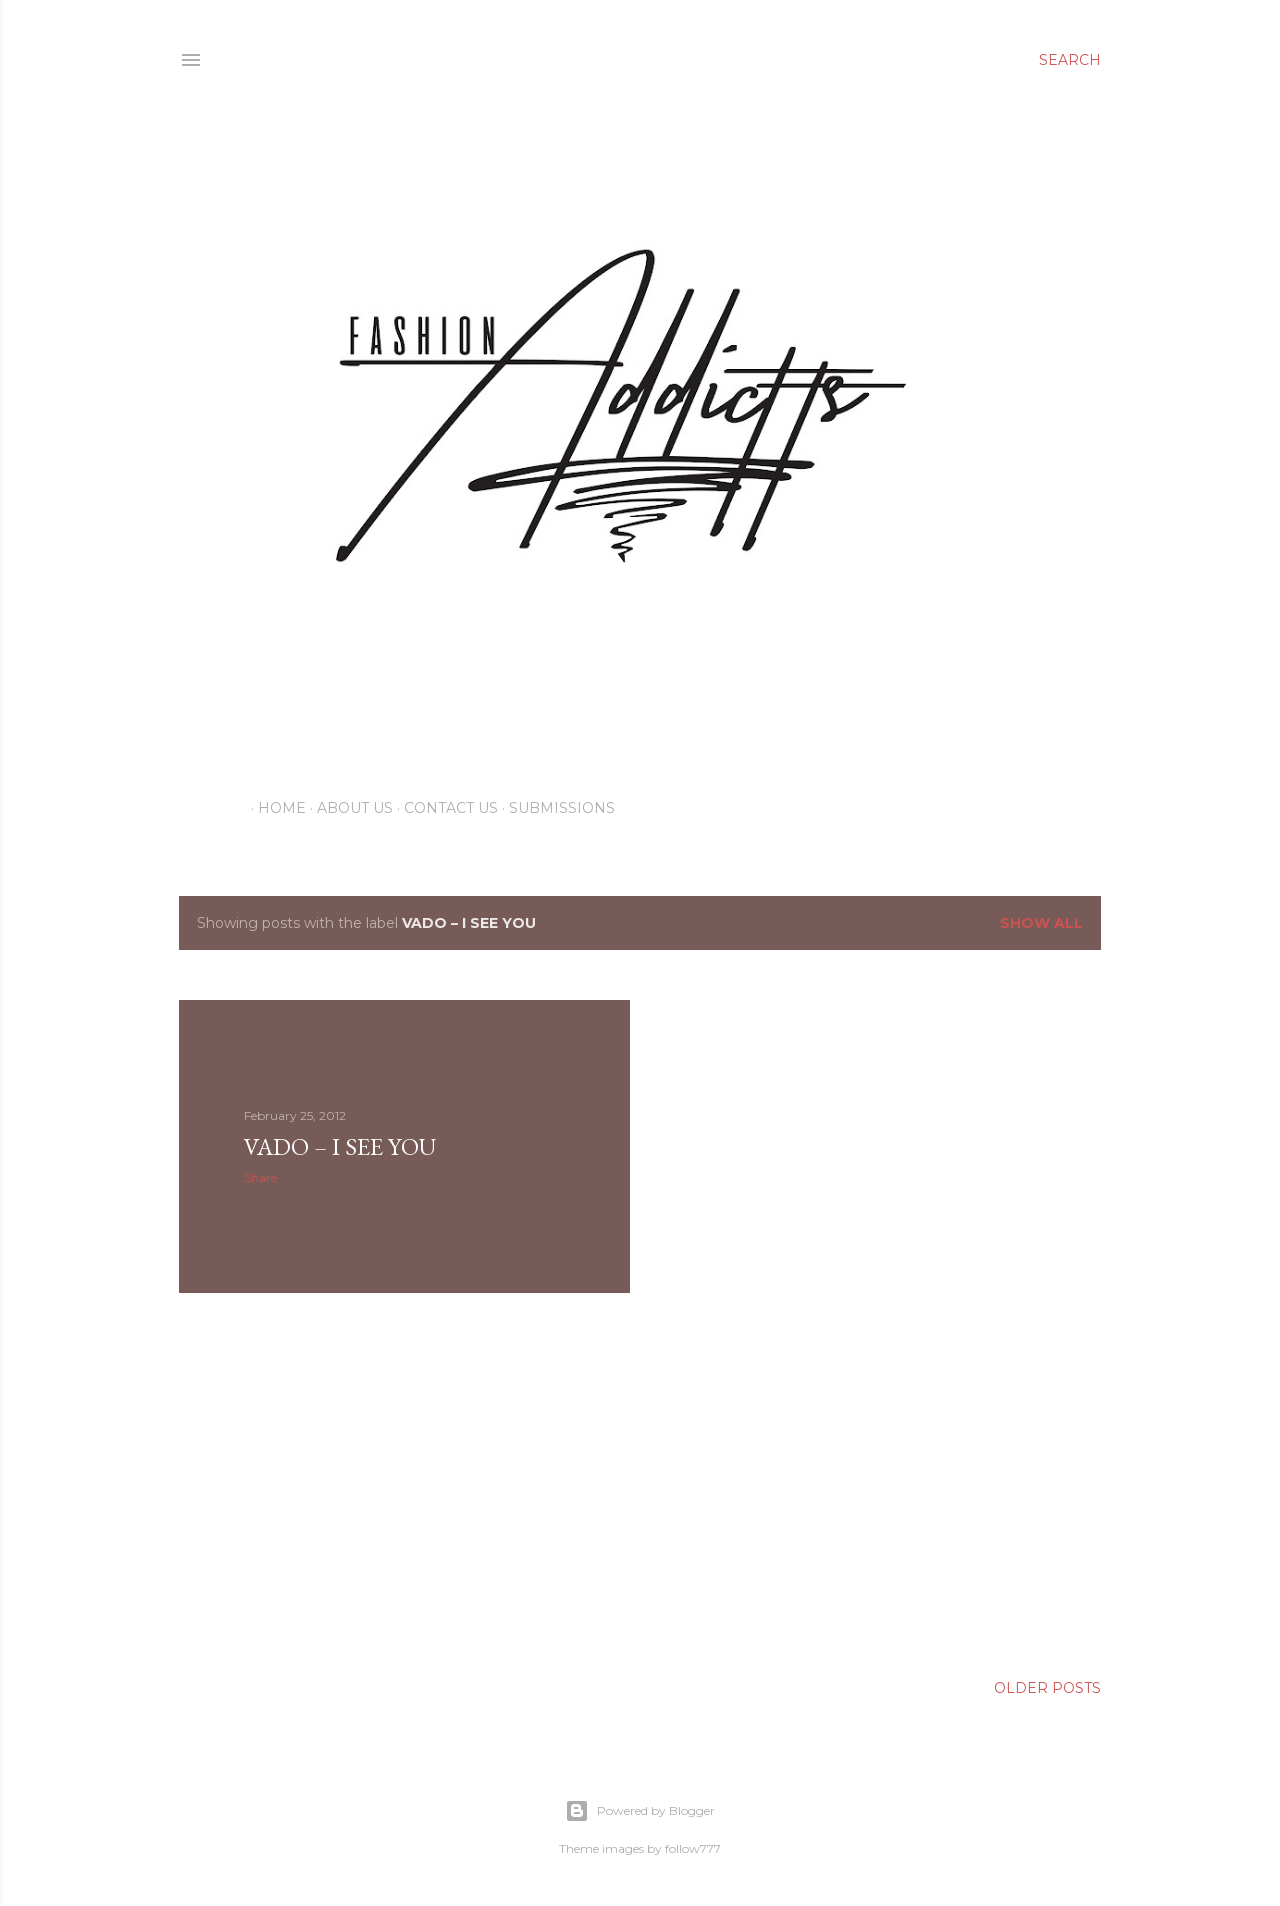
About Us (348, 808)
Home (275, 808)
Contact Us (444, 808)
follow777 (693, 1848)
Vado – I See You (340, 1146)
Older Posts (1047, 1688)
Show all (1041, 923)
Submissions (555, 808)
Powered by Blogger (640, 1811)
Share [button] (260, 1177)
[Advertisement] (404, 1483)
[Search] (1070, 60)
